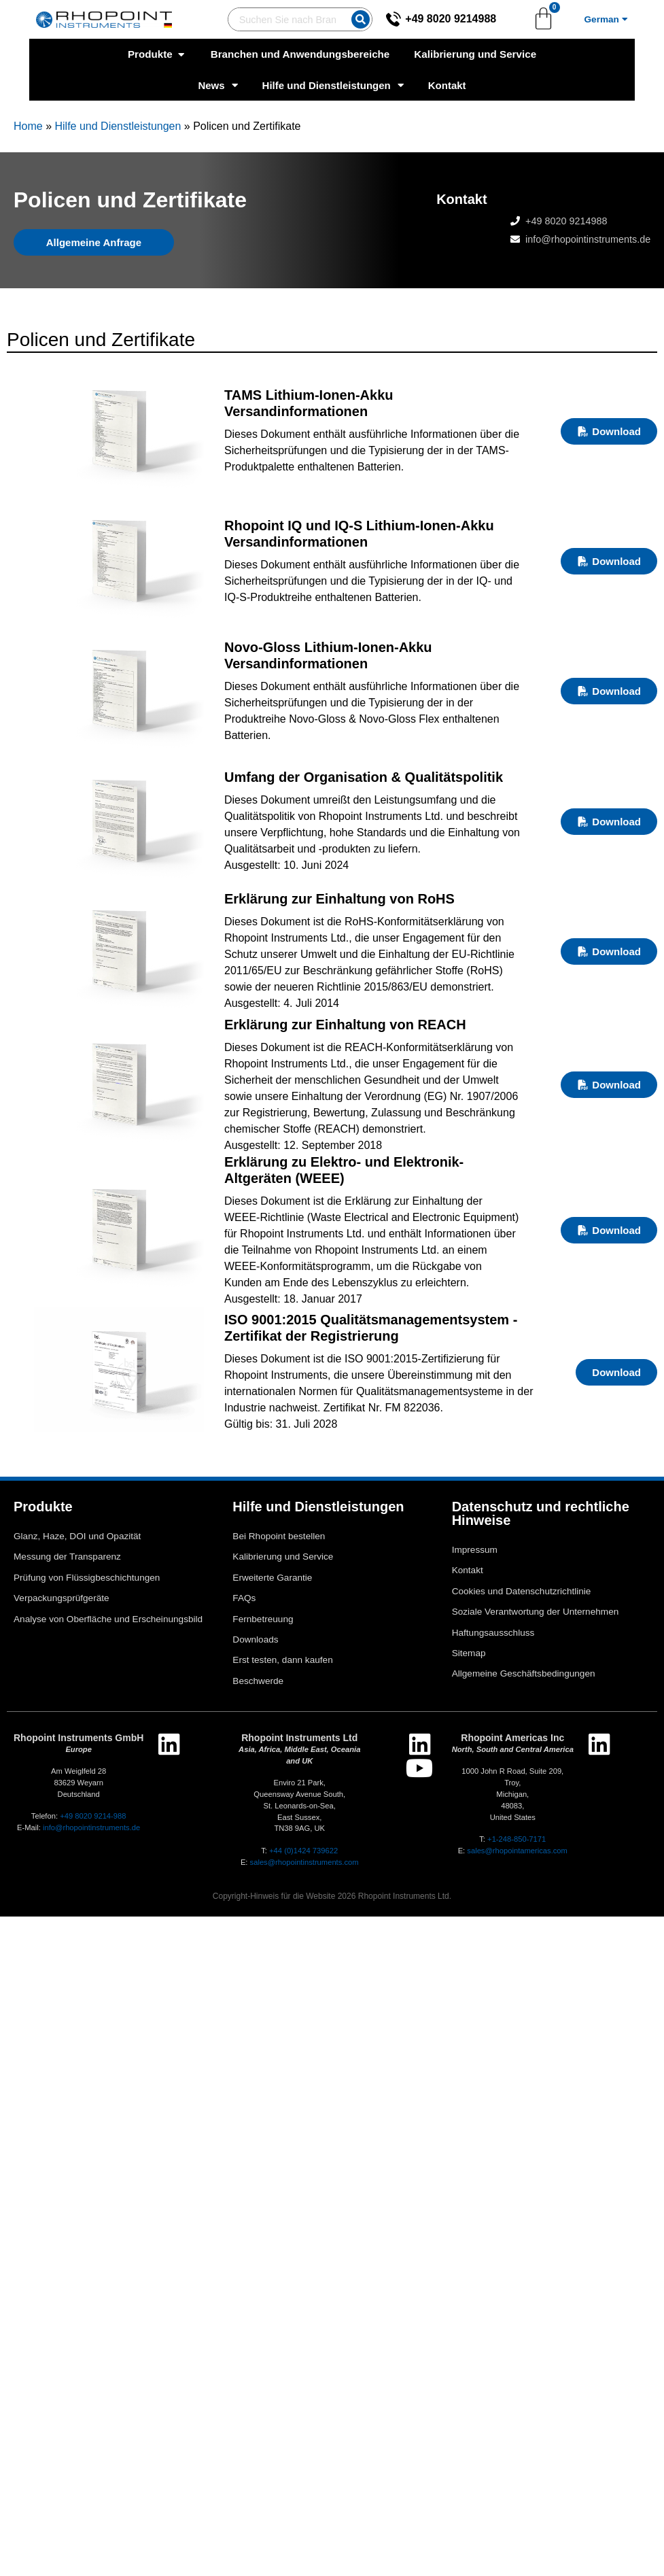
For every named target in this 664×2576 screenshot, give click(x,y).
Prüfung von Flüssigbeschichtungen (87, 1578)
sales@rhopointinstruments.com (304, 1862)
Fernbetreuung (262, 1619)
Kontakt (447, 85)
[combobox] (273, 19)
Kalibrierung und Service (282, 1556)
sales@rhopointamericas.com (517, 1851)
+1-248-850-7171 (516, 1839)
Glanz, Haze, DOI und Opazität (77, 1536)
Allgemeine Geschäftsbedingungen (523, 1673)
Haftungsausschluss (493, 1633)
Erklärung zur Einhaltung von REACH (345, 1024)
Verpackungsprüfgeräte (61, 1598)
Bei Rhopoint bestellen (278, 1536)
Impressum (474, 1550)
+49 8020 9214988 (447, 18)
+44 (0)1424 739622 (303, 1851)
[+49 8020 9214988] (390, 19)
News (217, 85)
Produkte (43, 1506)
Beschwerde (257, 1681)
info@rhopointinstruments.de (587, 239)
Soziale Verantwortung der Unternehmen (535, 1612)
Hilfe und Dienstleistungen (333, 85)
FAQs (244, 1598)
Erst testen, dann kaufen (282, 1660)
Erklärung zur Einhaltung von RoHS (339, 898)
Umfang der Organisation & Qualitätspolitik (363, 777)
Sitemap (469, 1653)
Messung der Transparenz (67, 1556)
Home (28, 126)
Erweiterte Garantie (272, 1578)
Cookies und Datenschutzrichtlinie (521, 1591)
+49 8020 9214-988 (93, 1816)
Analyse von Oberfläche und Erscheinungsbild (108, 1619)
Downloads (255, 1639)
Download (609, 431)
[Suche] (357, 19)
